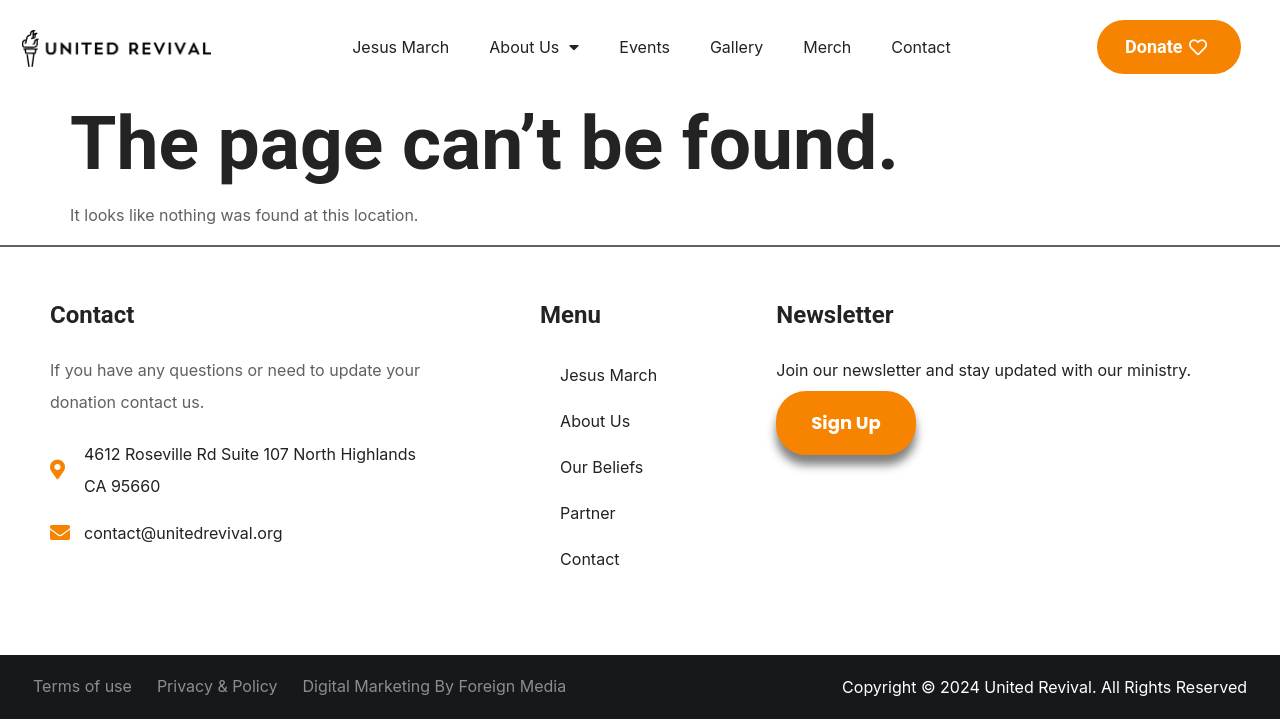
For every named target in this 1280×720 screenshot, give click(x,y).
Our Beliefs (601, 467)
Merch (827, 47)
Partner (588, 513)
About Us (534, 47)
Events (644, 47)
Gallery (736, 47)
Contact (920, 47)
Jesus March (400, 47)
